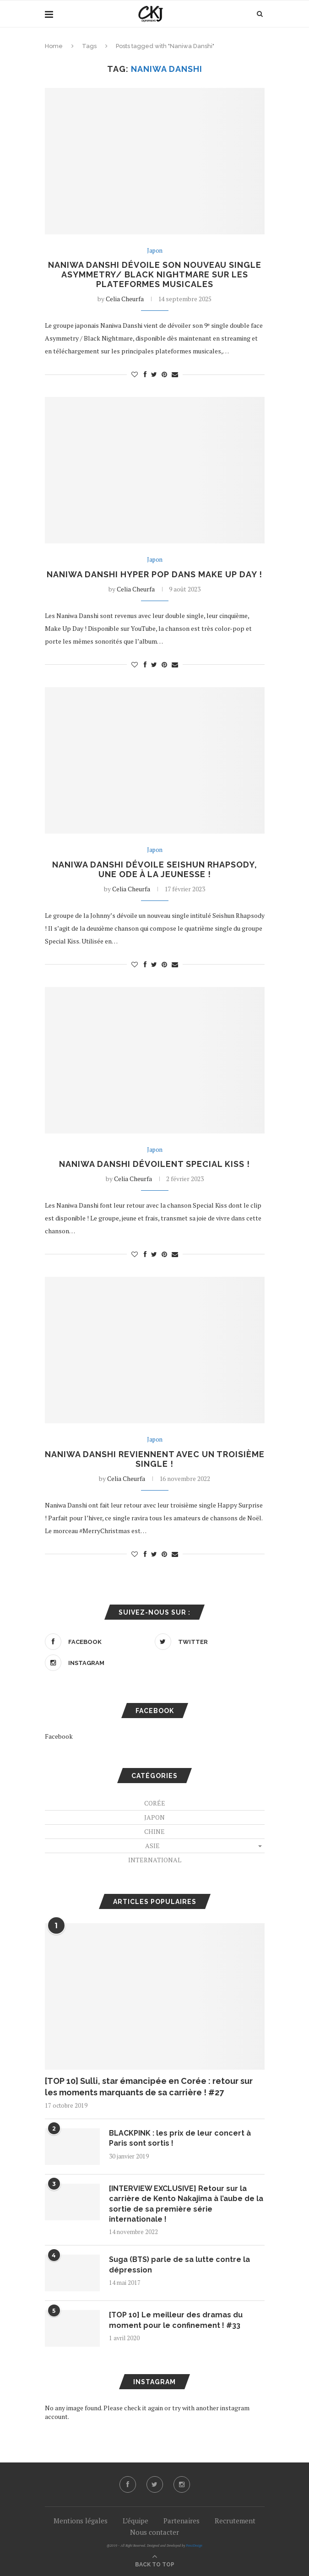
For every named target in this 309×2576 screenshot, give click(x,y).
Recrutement (235, 2520)
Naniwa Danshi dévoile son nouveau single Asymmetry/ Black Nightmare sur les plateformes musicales (154, 274)
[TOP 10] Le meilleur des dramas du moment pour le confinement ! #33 (176, 2319)
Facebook (59, 1736)
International (154, 1859)
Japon (155, 251)
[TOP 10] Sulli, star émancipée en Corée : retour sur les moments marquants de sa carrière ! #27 (149, 2086)
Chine (154, 1831)
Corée (154, 1803)
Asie (152, 1845)
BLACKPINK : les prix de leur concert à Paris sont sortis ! (180, 2138)
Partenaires (181, 2520)
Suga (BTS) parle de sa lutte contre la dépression (179, 2264)
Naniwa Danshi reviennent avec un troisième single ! (155, 1459)
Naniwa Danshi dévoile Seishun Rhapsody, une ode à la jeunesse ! (154, 869)
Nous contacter (154, 2532)
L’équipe (135, 2520)
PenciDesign (194, 2545)
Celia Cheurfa (125, 298)
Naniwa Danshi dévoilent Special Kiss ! (154, 1164)
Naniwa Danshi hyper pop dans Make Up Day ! (154, 574)
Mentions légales (81, 2520)
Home (54, 46)
